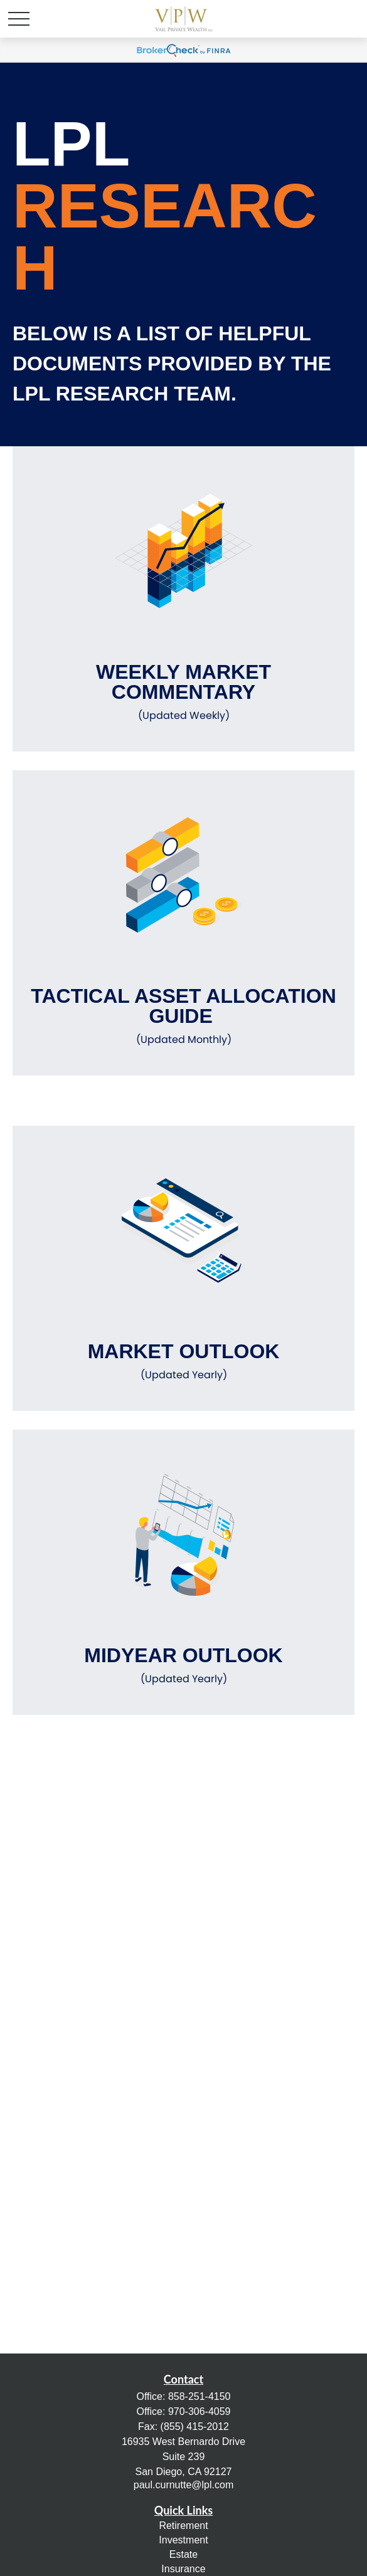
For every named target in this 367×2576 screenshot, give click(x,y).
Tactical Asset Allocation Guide (183, 1016)
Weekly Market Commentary (183, 692)
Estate (183, 2554)
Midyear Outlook (183, 1665)
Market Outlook (183, 1361)
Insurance (183, 2568)
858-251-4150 (199, 2396)
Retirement (183, 2525)
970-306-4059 (199, 2411)
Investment (183, 2540)
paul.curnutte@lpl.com (183, 2484)
